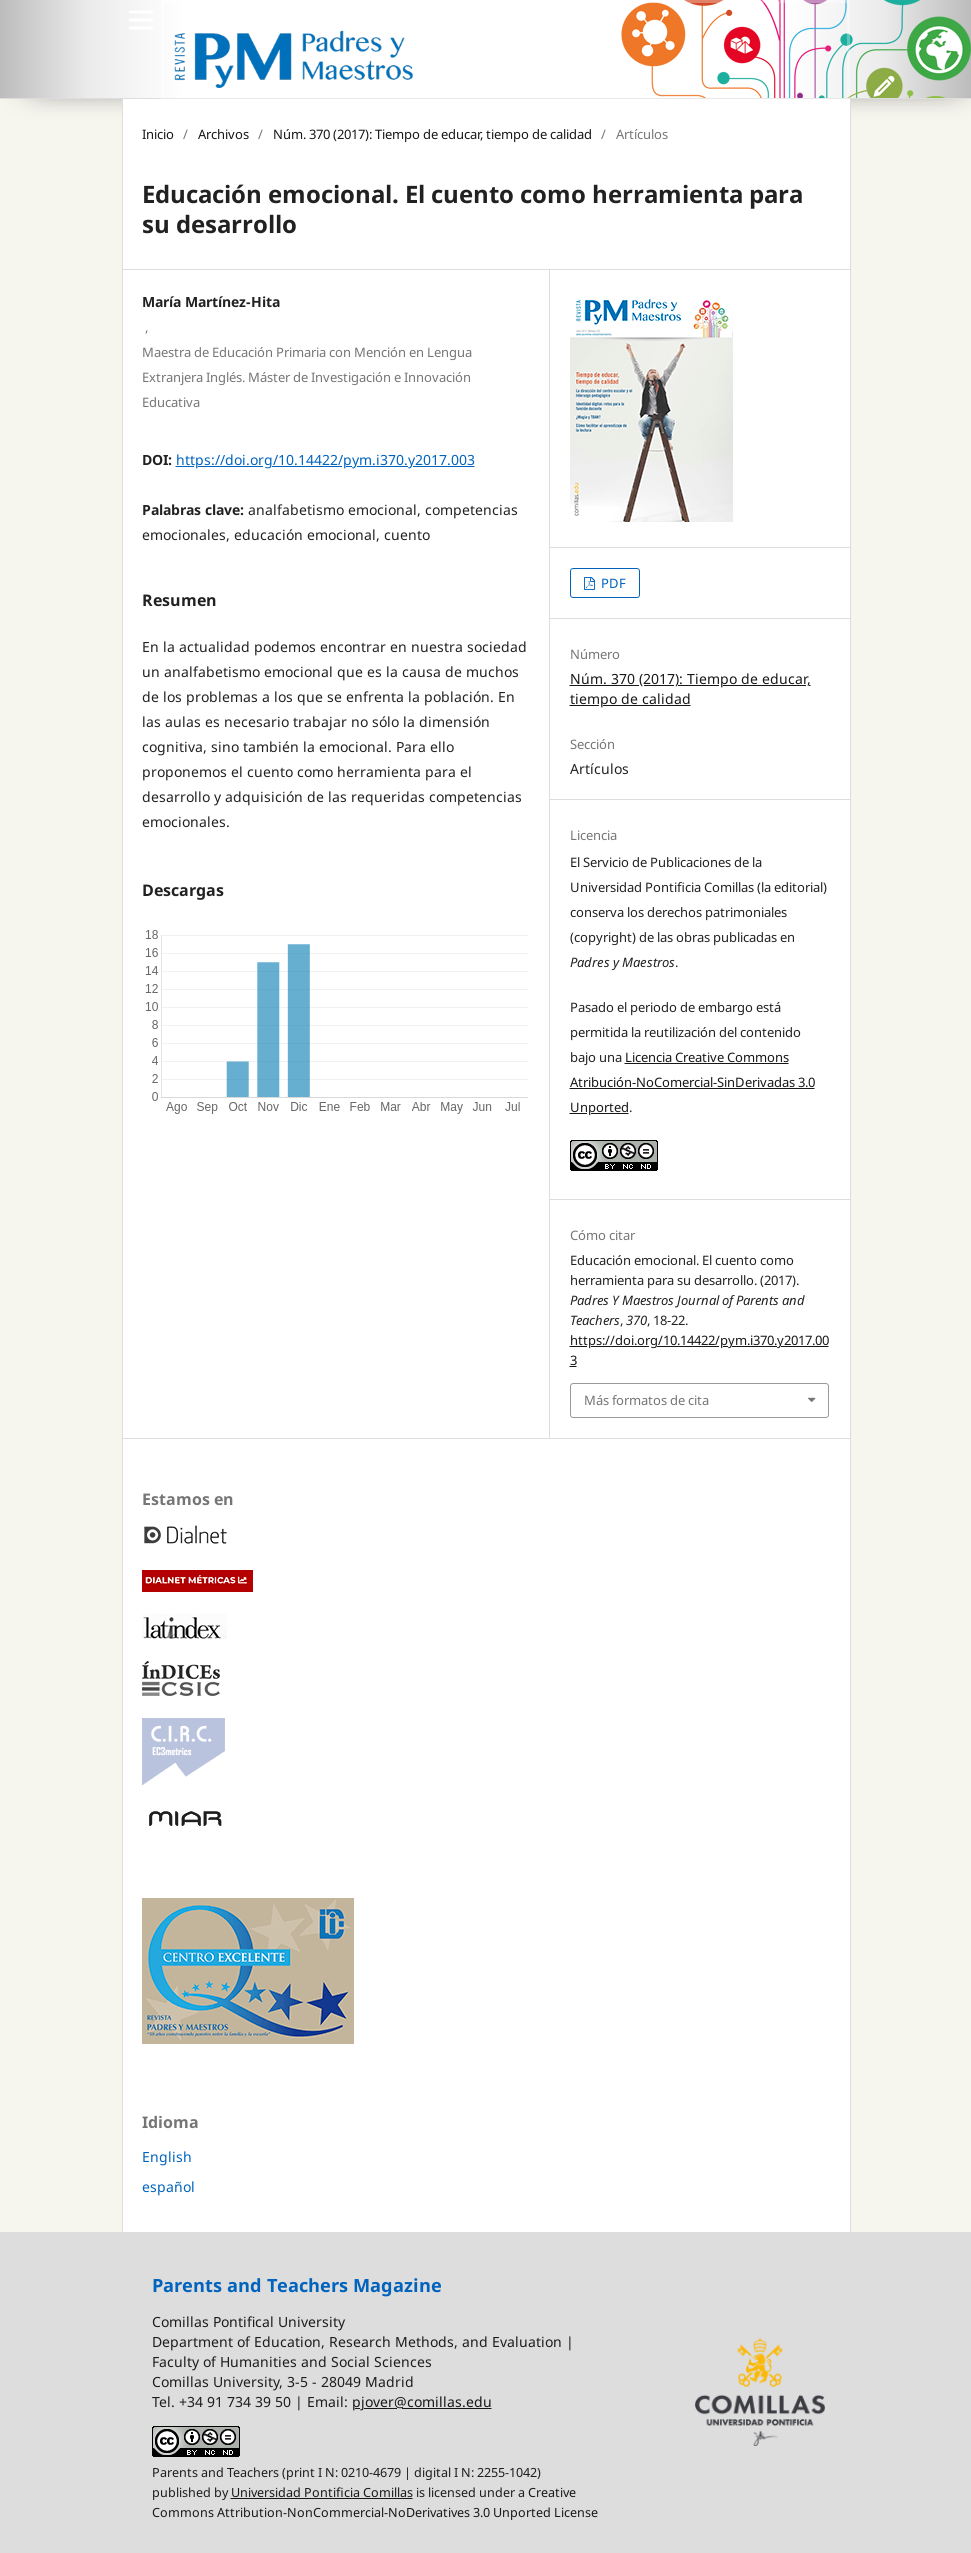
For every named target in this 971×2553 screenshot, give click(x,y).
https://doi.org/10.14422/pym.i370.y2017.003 (325, 459)
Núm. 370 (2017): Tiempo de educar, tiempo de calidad (432, 134)
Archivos (223, 134)
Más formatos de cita (646, 1400)
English (167, 2156)
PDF (612, 583)
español (168, 2186)
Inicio (158, 134)
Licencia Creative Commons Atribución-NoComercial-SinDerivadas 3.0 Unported (692, 1082)
